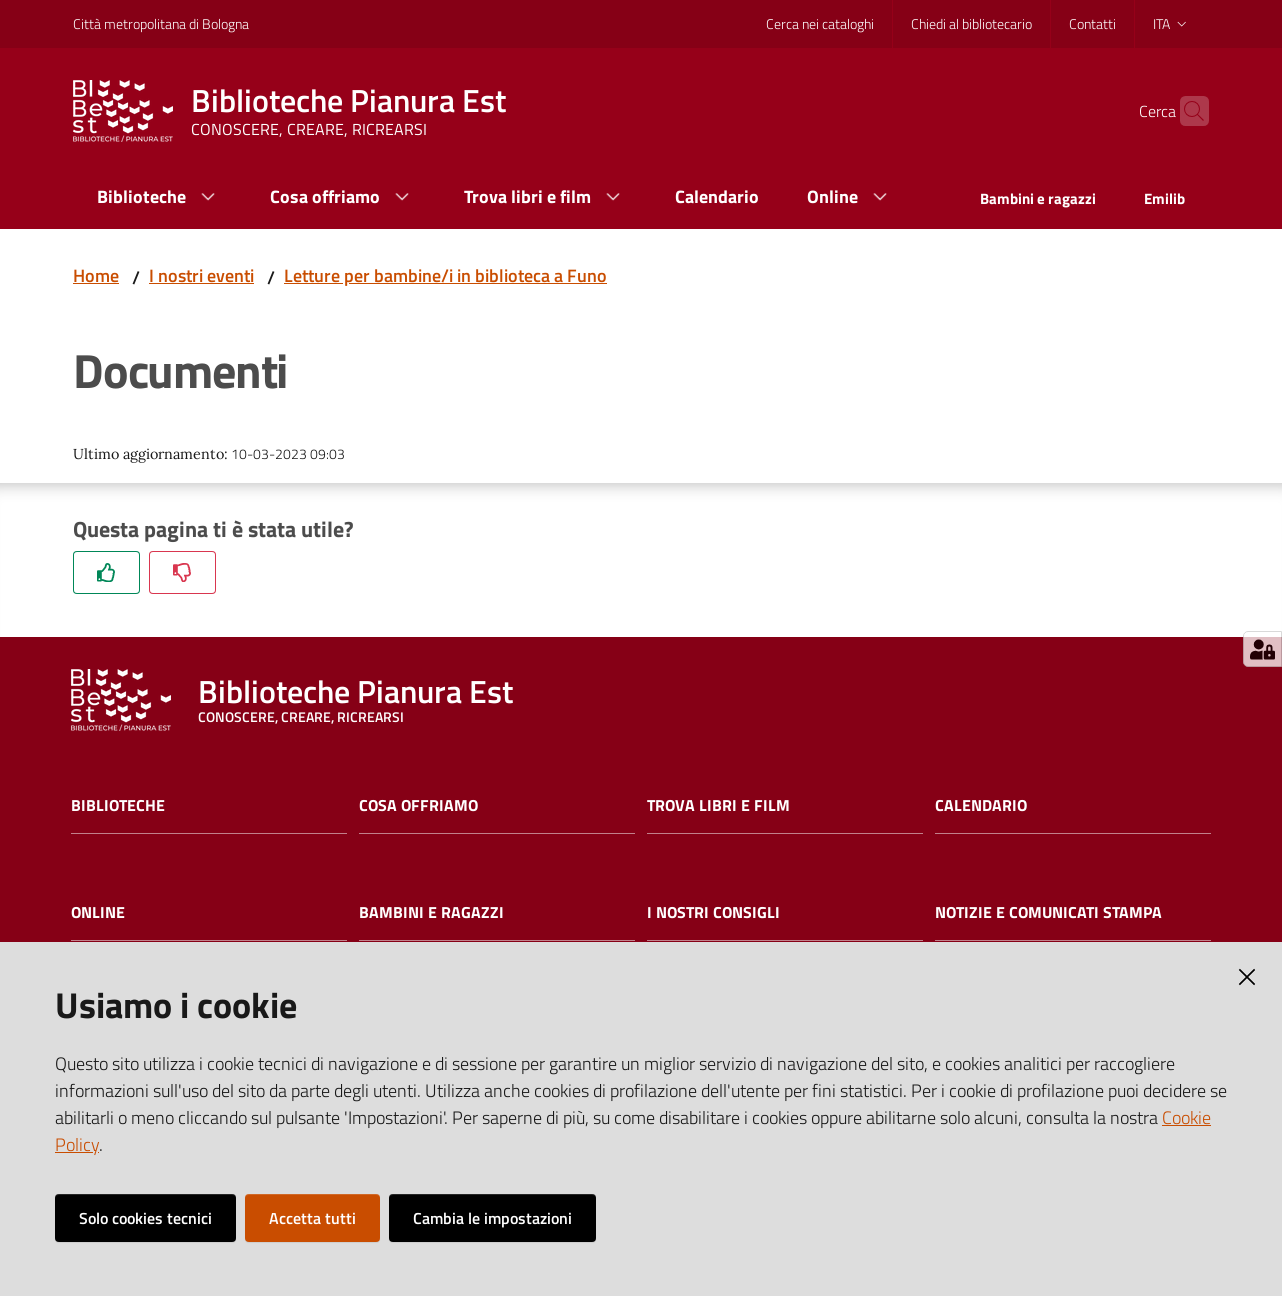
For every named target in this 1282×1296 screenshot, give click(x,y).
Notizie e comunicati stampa (1048, 912)
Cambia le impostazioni (492, 1218)
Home (96, 275)
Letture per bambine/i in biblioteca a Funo (445, 275)
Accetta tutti (312, 1218)
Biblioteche (118, 805)
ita (1171, 23)
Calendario (981, 805)
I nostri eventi (201, 275)
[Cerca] (1185, 111)
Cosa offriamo (418, 805)
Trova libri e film (718, 805)
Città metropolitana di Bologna (161, 23)
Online (98, 912)
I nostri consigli (713, 912)
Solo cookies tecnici (145, 1218)
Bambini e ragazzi (431, 912)
